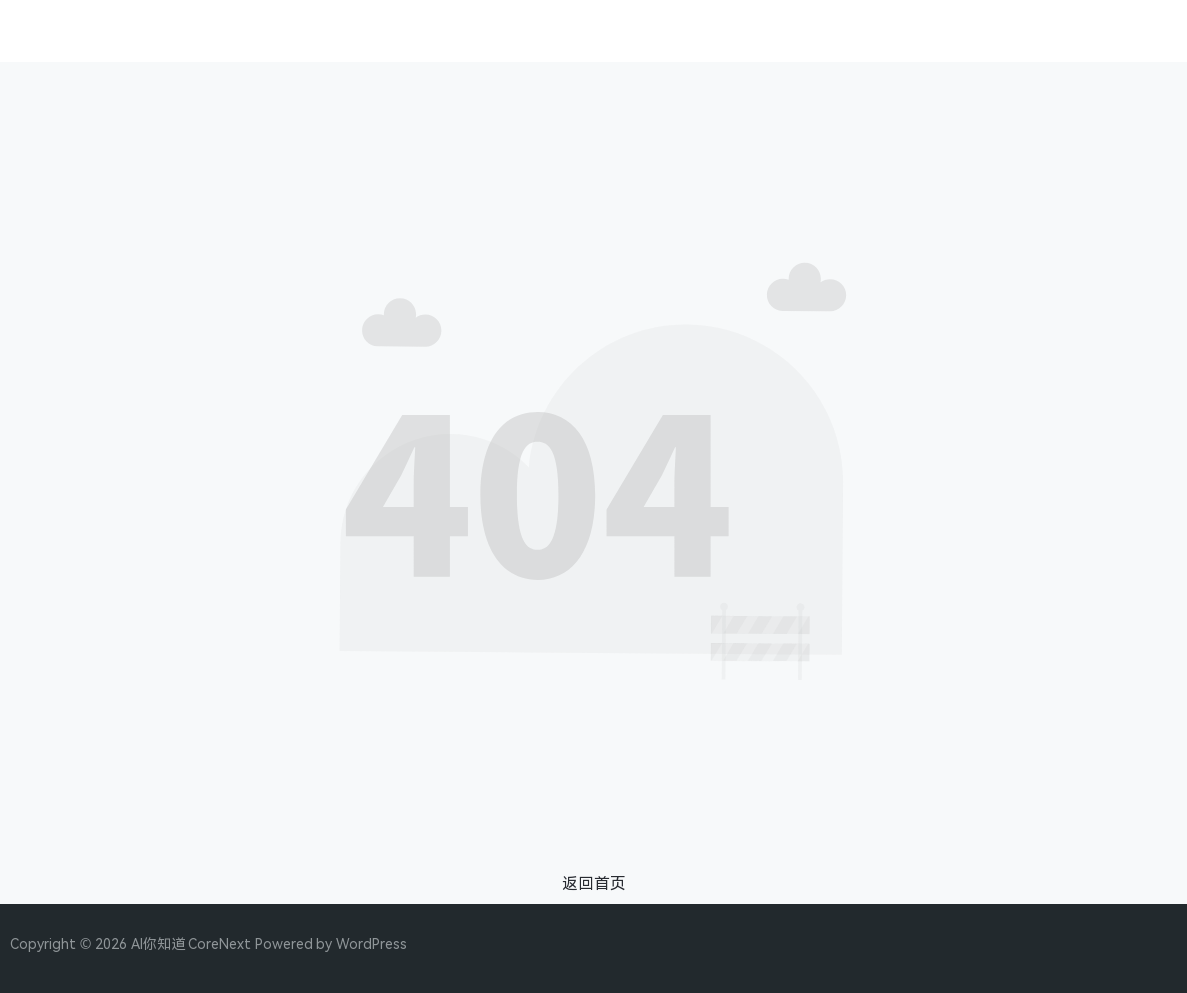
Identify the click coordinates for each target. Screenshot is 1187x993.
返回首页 (594, 883)
